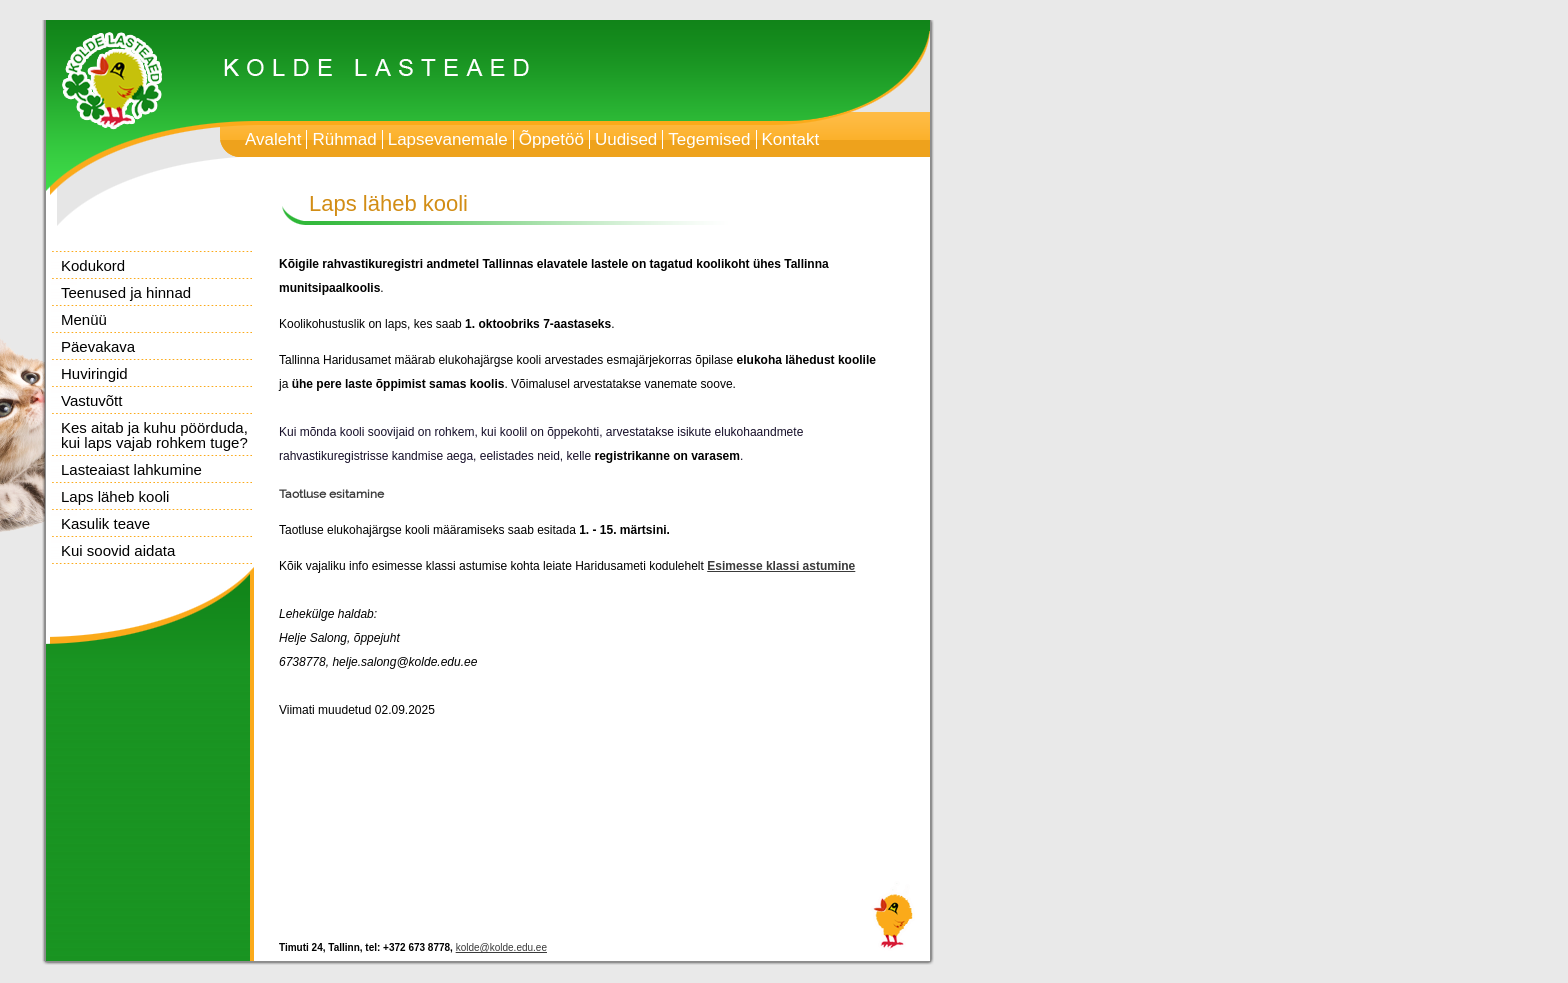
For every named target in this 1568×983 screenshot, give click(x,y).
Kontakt (791, 139)
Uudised (626, 139)
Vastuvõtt (91, 400)
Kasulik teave (105, 523)
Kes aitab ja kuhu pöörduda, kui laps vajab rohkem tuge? (154, 435)
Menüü (84, 319)
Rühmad (344, 139)
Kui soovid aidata (118, 550)
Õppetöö (551, 139)
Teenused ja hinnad (126, 292)
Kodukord (93, 265)
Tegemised (709, 139)
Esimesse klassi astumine (781, 566)
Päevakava (98, 346)
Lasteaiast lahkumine (131, 469)
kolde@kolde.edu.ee (501, 947)
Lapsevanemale (448, 139)
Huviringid (94, 373)
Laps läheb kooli (115, 496)
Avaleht (273, 139)
